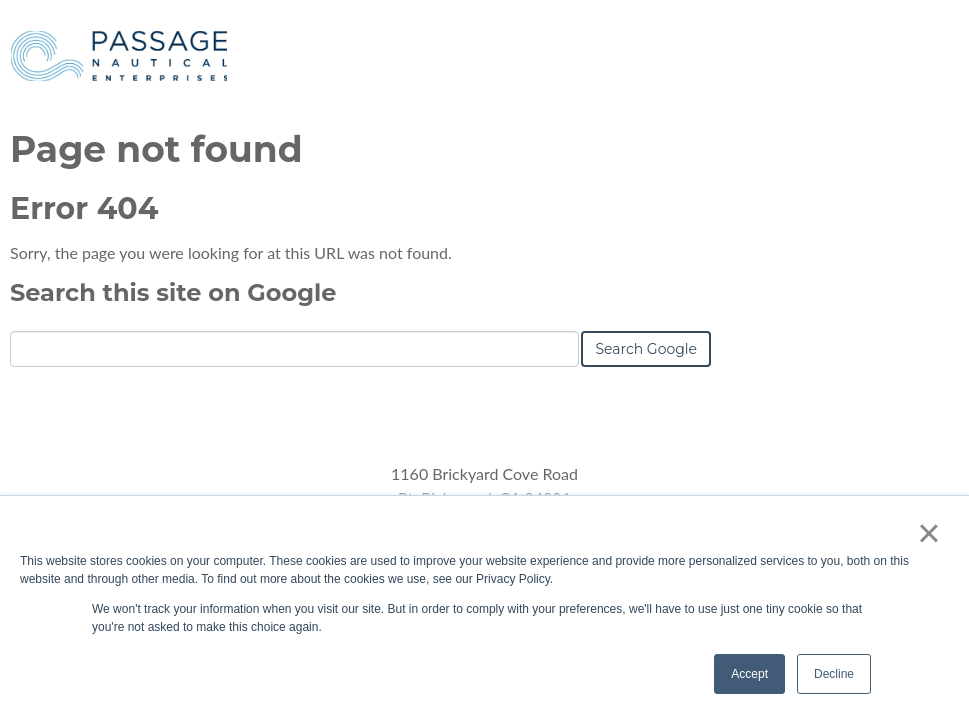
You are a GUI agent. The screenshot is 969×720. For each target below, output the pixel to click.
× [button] (928, 533)
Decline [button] (834, 674)
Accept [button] (749, 674)
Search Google (646, 349)
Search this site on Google (173, 292)
